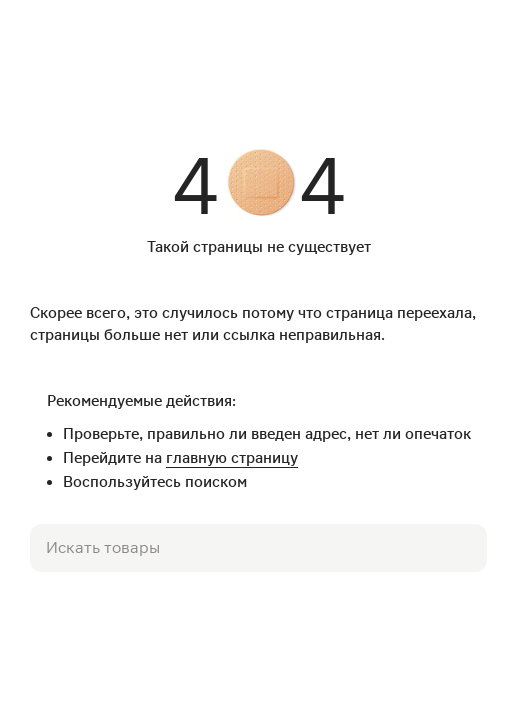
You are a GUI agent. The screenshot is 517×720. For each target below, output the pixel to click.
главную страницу (232, 458)
